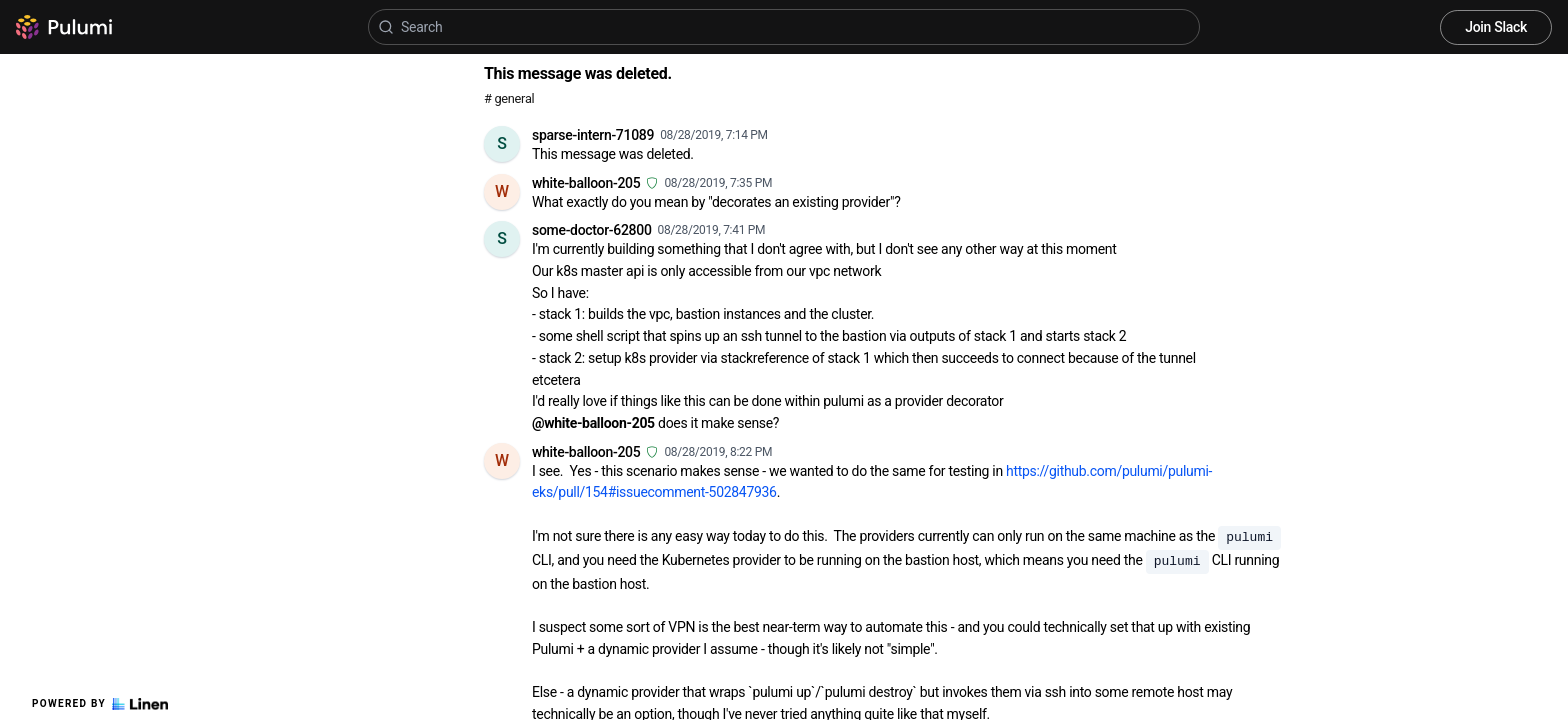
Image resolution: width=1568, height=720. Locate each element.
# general (509, 98)
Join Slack (1496, 27)
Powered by (100, 704)
